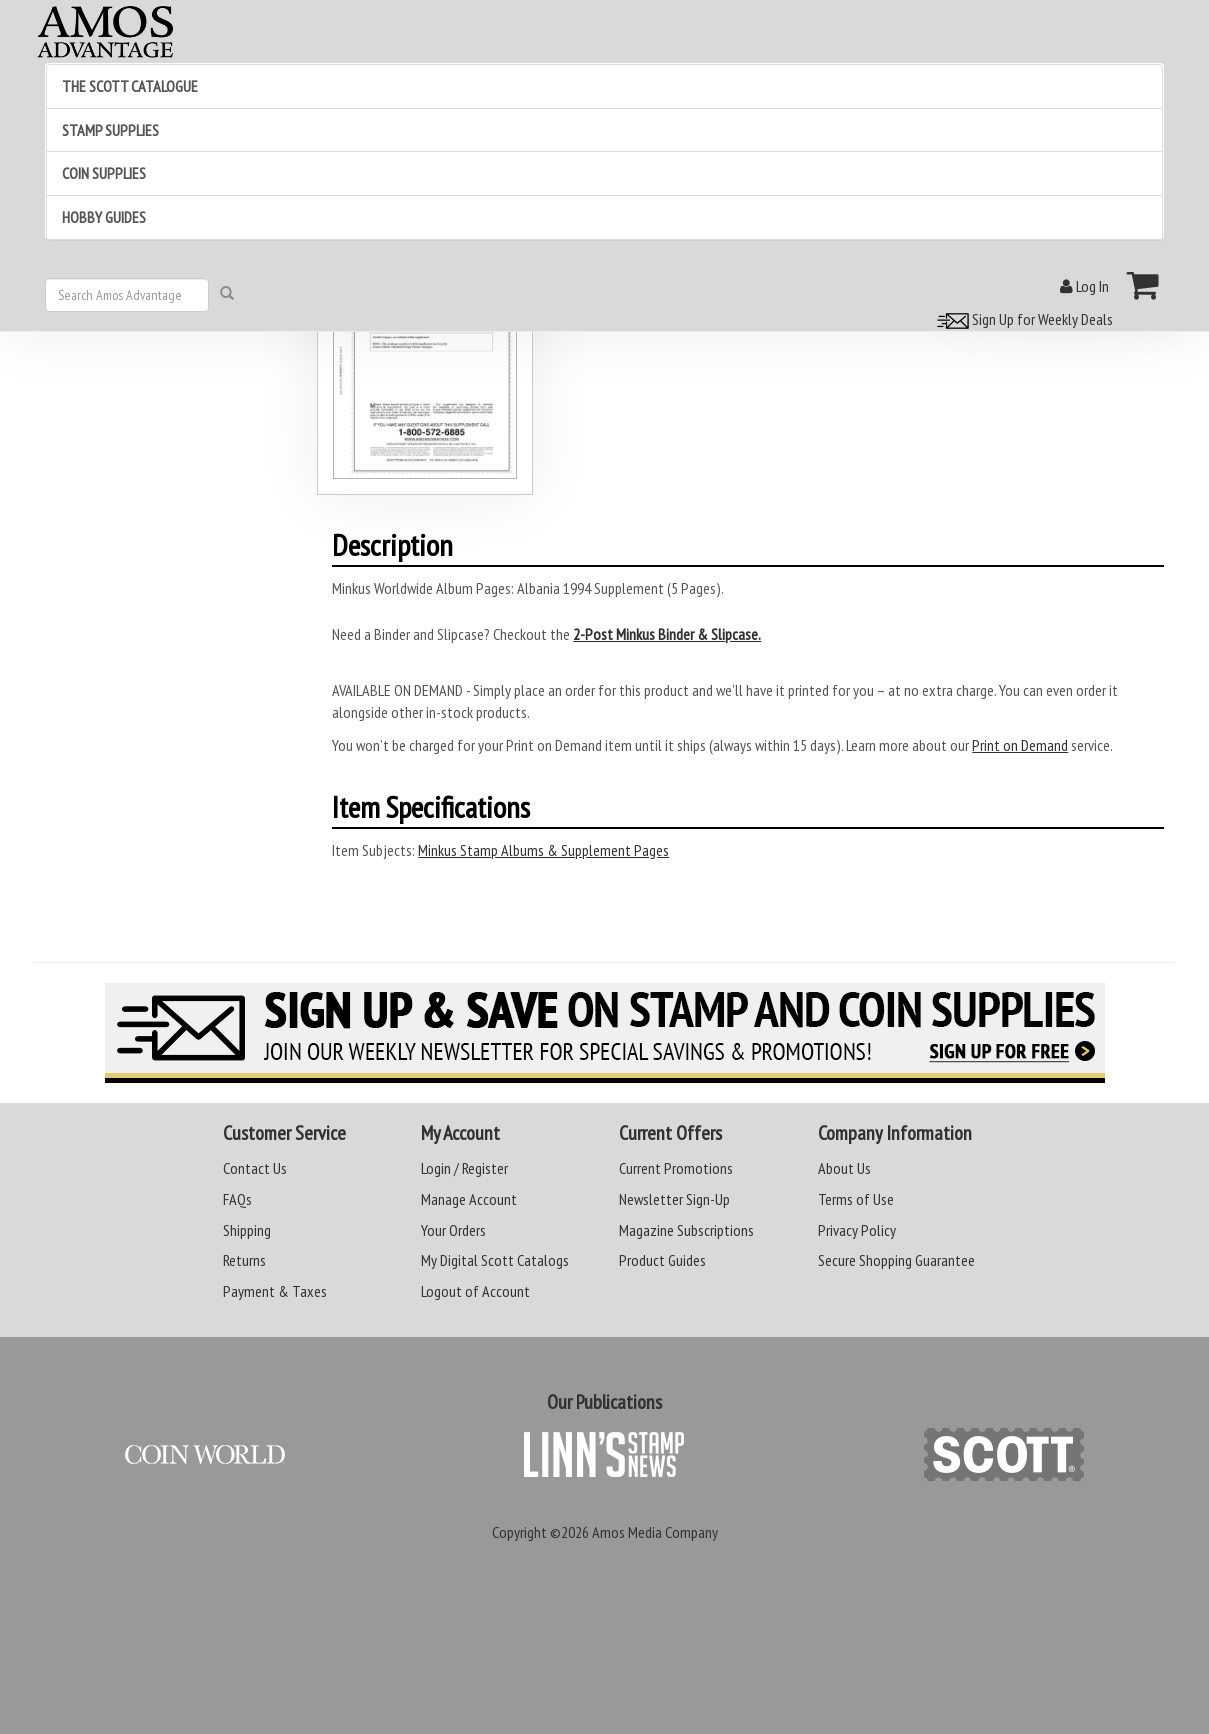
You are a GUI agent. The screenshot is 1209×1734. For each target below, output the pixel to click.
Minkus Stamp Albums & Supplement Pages (543, 850)
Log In (1084, 286)
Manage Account (469, 1199)
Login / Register (464, 1168)
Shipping (247, 1230)
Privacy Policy (857, 1230)
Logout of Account (475, 1291)
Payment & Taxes (275, 1291)
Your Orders (453, 1230)
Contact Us (255, 1168)
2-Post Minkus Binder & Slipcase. (667, 634)
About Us (844, 1168)
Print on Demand (1020, 745)
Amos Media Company (655, 1532)
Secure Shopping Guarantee (896, 1260)
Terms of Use (856, 1199)
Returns (244, 1260)
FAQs (237, 1199)
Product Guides (662, 1260)
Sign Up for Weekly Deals (1022, 319)
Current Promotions (676, 1168)
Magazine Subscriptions (686, 1230)
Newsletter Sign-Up (674, 1199)
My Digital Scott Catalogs (495, 1260)
